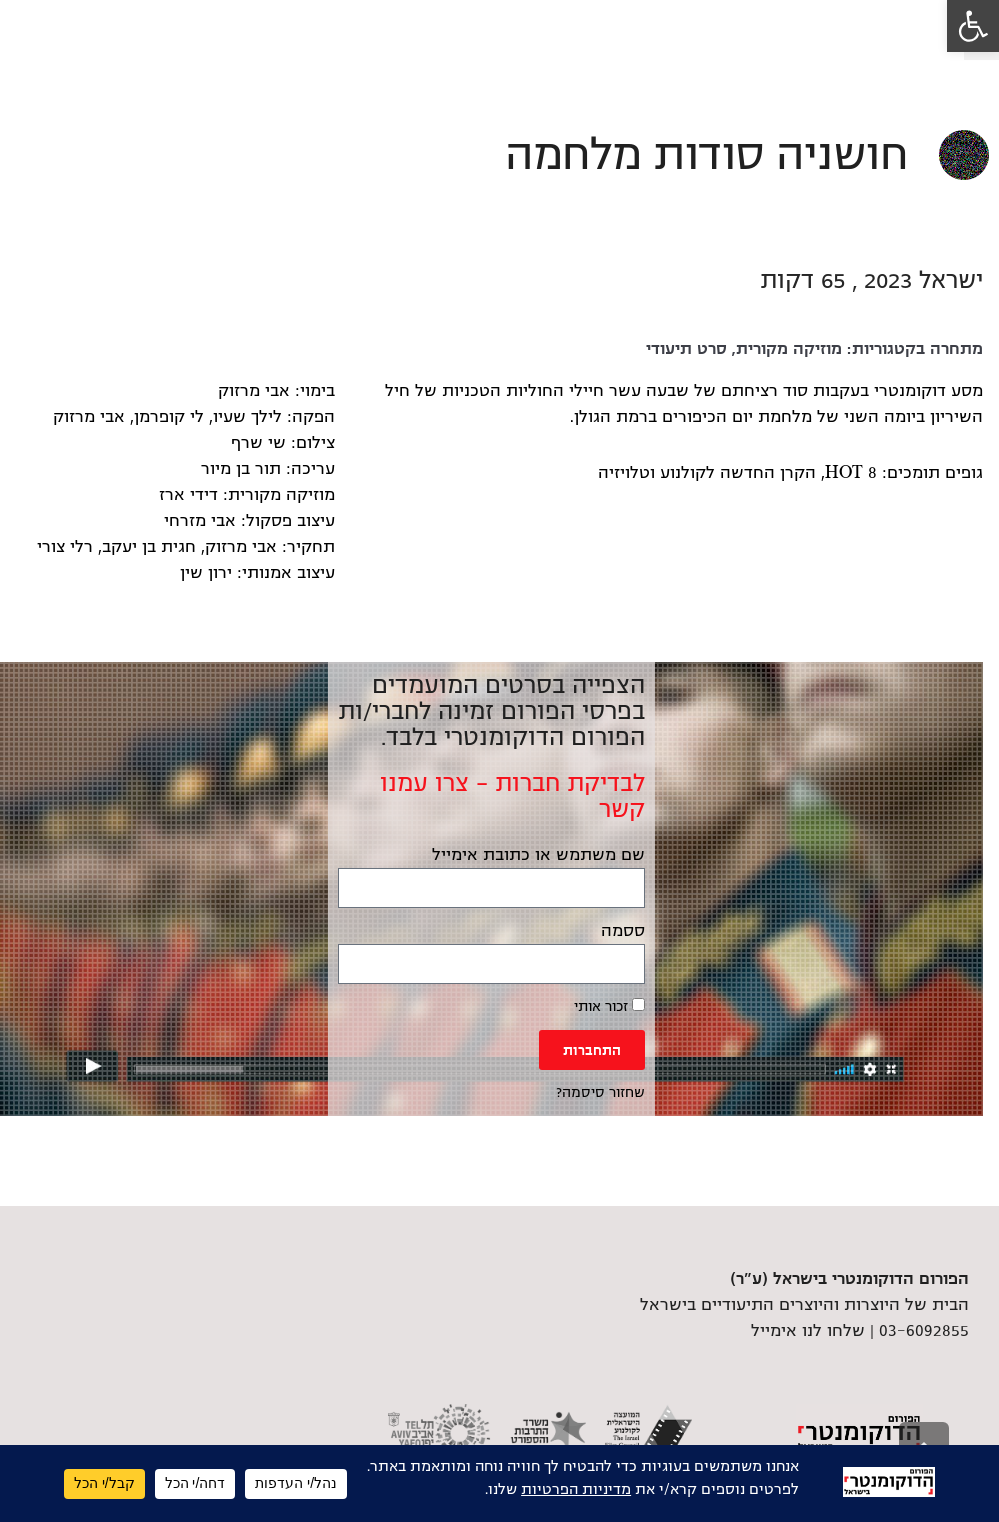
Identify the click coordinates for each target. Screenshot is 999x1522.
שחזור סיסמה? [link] (600, 1092)
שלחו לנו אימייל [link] (808, 1331)
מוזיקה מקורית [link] (789, 349)
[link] (973, 26)
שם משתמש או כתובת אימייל (538, 855)
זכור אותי (609, 1006)
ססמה (623, 931)
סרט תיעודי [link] (686, 349)
